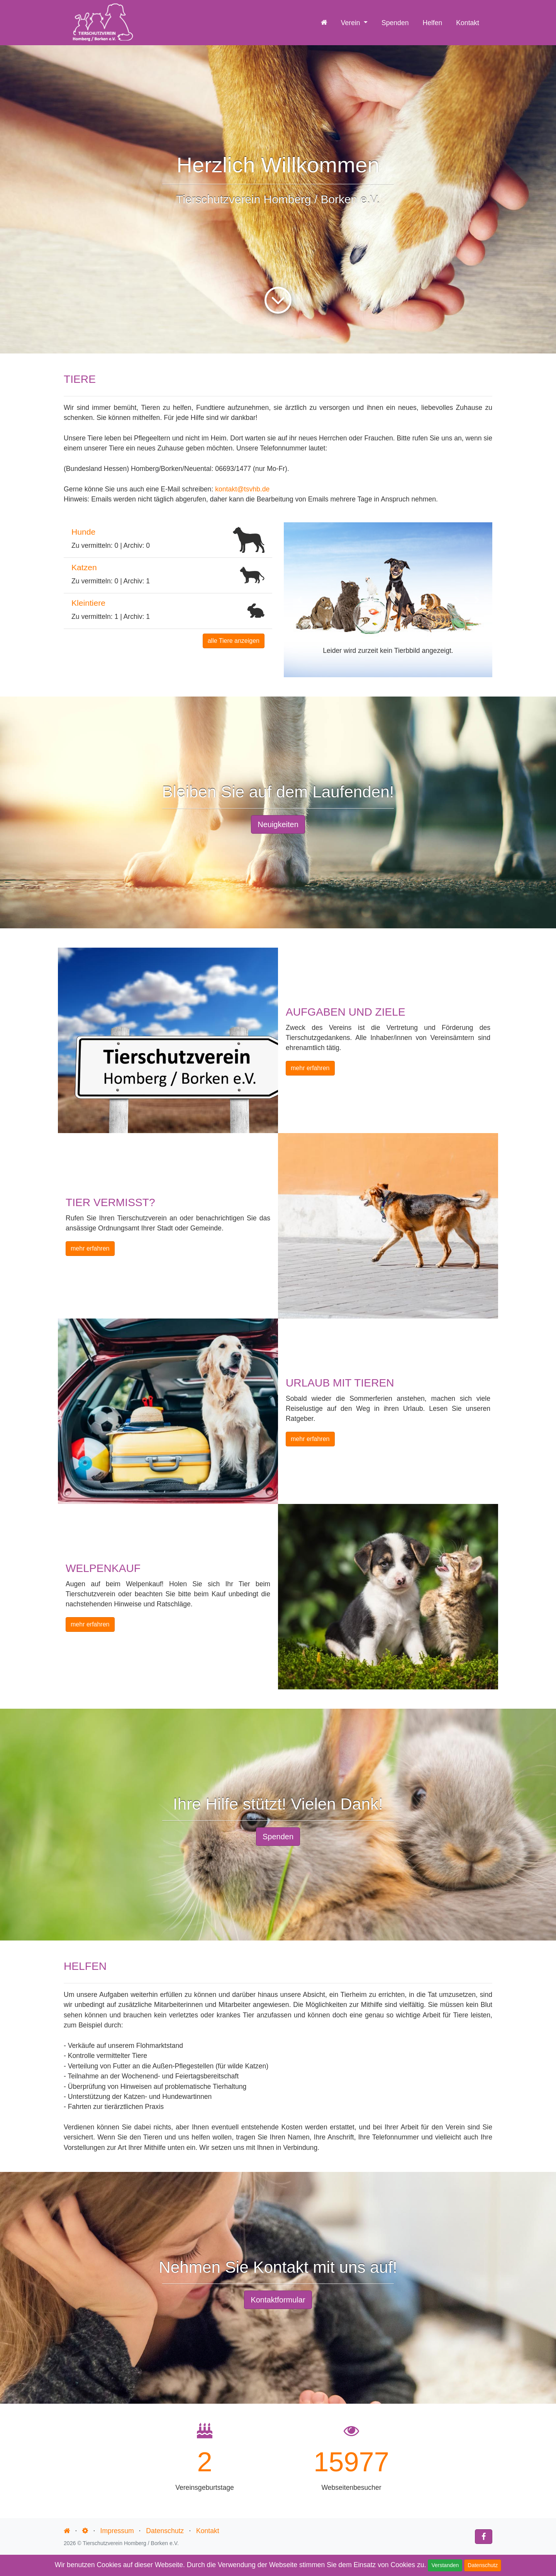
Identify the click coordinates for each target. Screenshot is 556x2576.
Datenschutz (483, 2565)
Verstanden (445, 2565)
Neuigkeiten (278, 824)
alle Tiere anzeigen (233, 640)
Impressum (117, 2531)
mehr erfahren (310, 1068)
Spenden (395, 22)
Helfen (432, 22)
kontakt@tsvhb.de (242, 489)
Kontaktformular (278, 2300)
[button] (299, 599)
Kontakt (467, 22)
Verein (351, 22)
